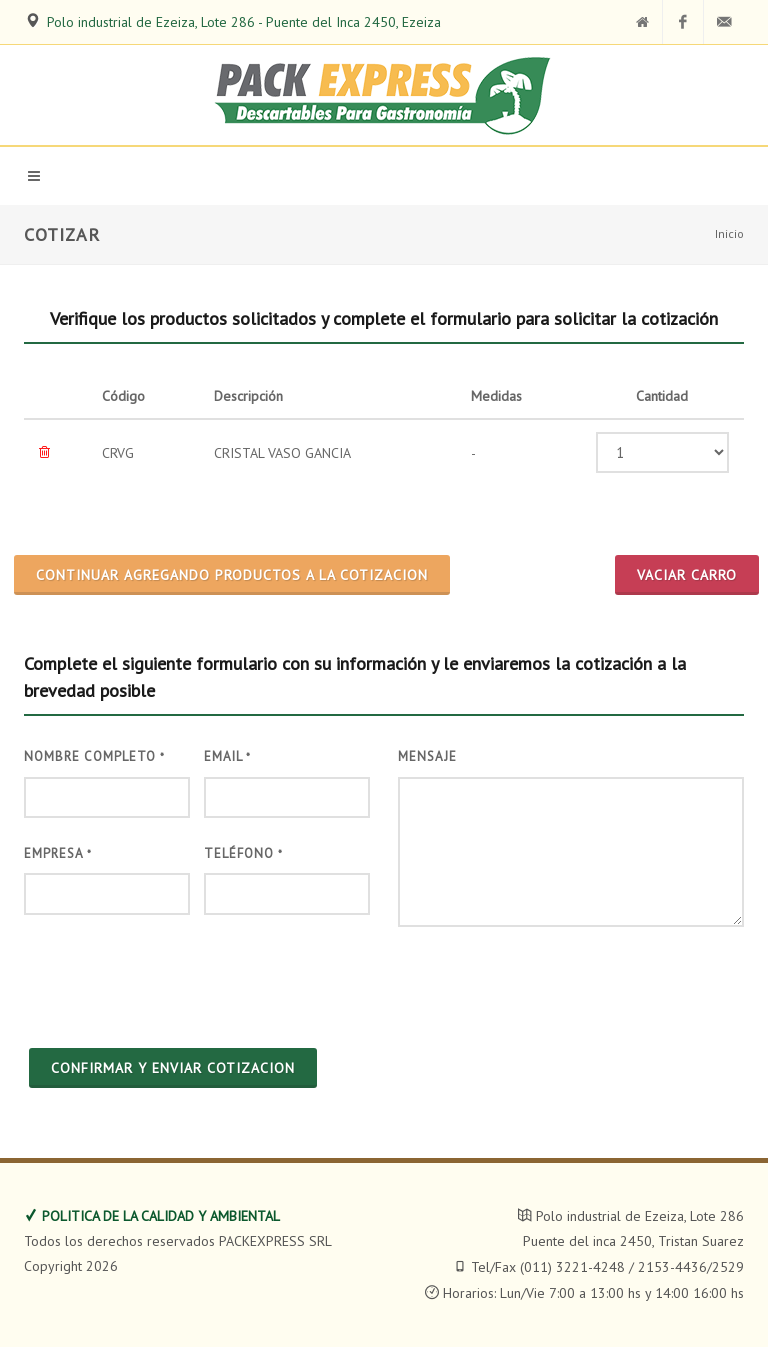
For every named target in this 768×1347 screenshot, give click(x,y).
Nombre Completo (94, 756)
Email (227, 756)
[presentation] (176, 979)
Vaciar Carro (687, 575)
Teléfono (243, 853)
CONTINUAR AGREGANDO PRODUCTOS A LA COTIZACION (232, 575)
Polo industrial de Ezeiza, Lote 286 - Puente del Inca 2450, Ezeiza (244, 22)
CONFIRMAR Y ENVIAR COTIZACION (173, 1068)
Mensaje (427, 756)
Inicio (729, 233)
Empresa (58, 853)
